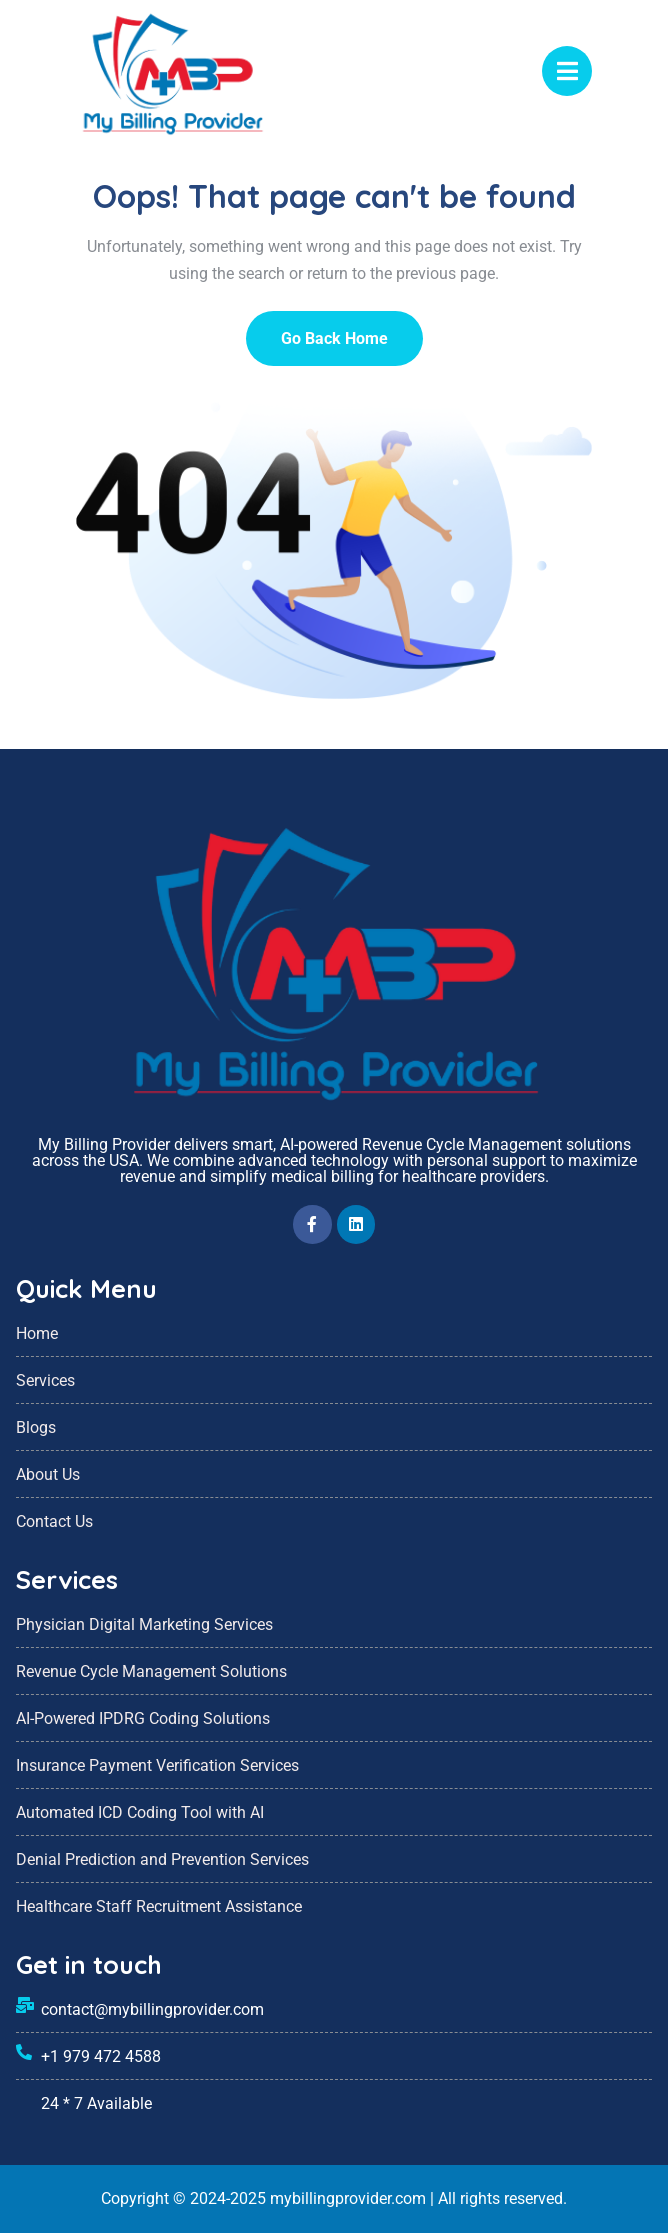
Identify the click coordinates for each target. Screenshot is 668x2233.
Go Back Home (334, 338)
